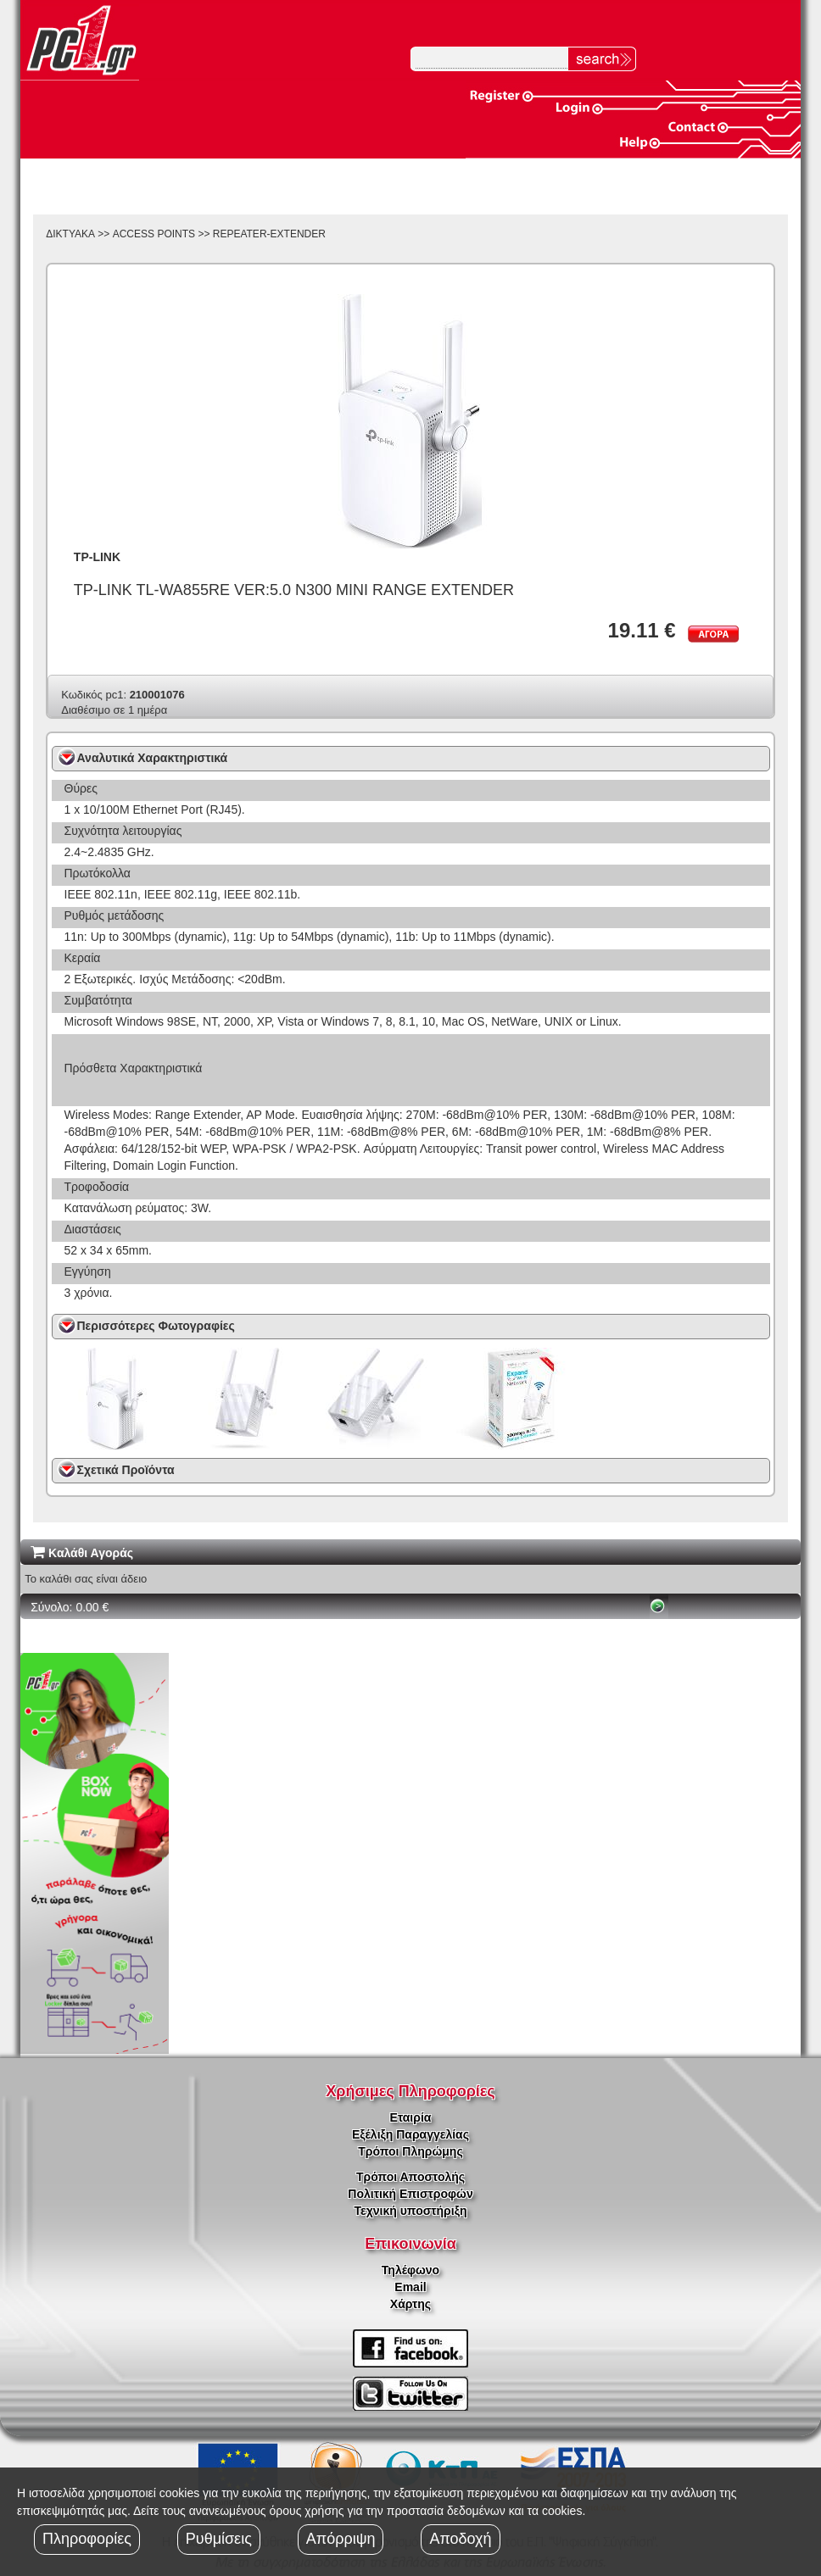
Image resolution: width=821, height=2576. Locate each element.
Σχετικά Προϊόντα (126, 1470)
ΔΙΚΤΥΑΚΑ (70, 234)
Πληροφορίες (86, 2538)
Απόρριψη (341, 2538)
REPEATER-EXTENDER (269, 234)
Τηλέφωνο (410, 2270)
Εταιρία (411, 2117)
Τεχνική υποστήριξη (411, 2210)
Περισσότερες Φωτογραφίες (156, 1326)
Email (410, 2287)
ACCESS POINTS (154, 234)
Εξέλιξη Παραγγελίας (410, 2134)
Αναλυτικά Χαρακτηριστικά (152, 758)
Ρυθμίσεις (219, 2538)
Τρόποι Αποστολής (410, 2177)
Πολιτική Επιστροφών (410, 2193)
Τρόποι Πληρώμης (410, 2151)
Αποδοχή (460, 2538)
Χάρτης (410, 2304)
